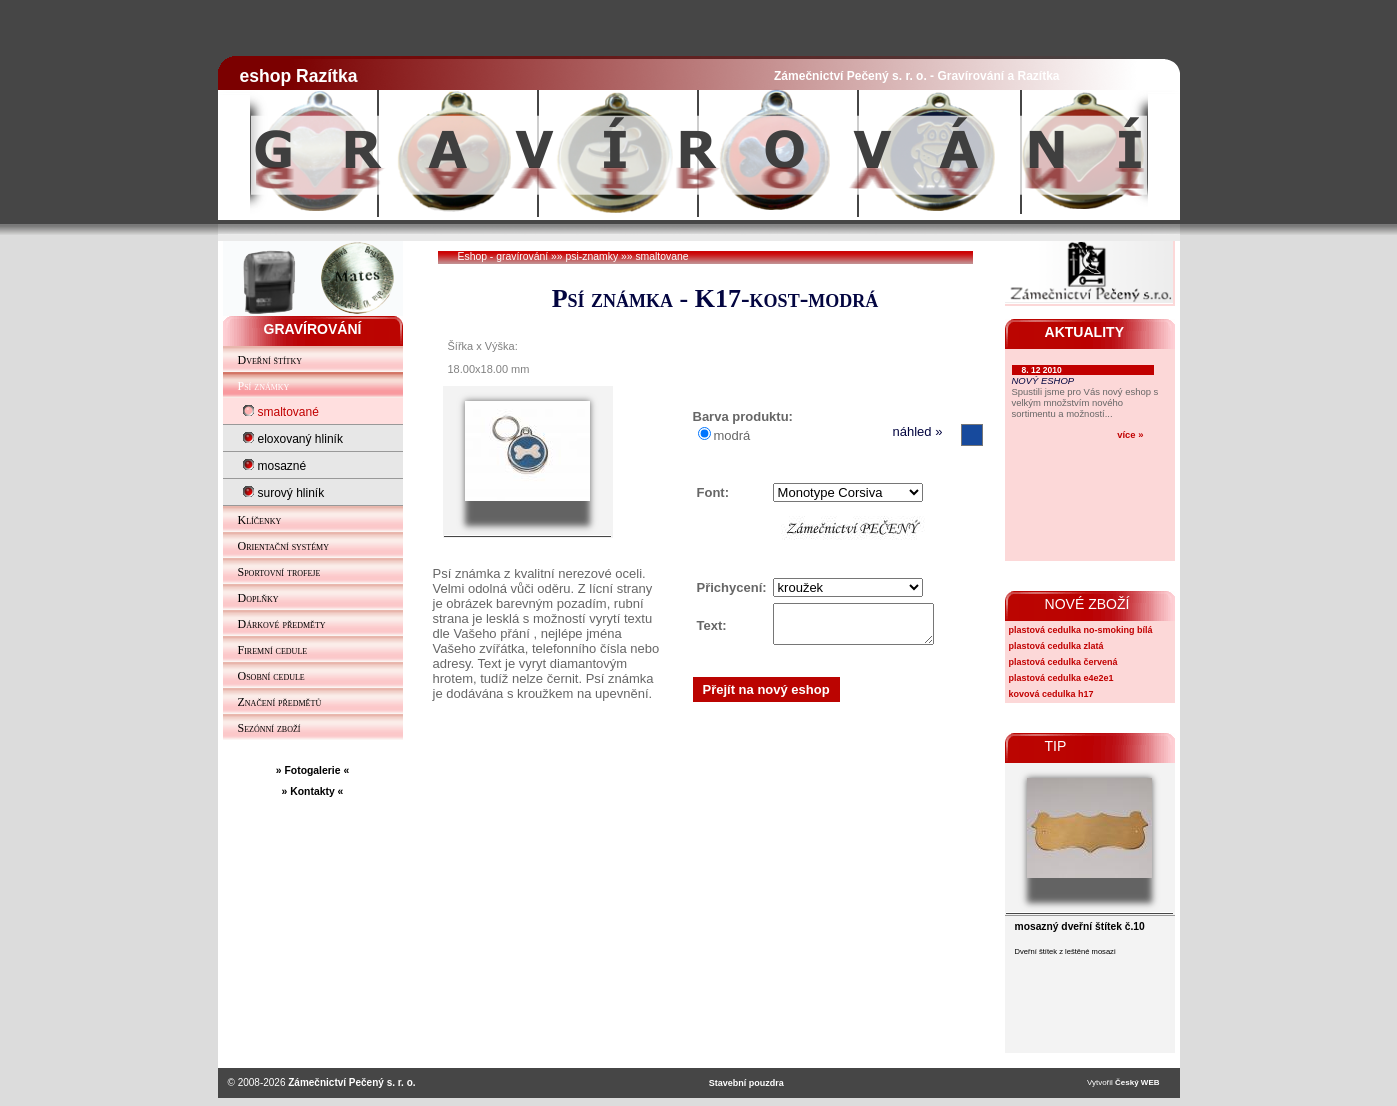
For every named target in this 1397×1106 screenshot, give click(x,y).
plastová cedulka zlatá (1056, 646)
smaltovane (661, 256)
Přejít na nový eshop (766, 695)
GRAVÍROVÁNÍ (313, 329)
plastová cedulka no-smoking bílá (1081, 630)
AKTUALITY (1085, 332)
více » (1130, 434)
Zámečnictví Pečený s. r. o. (351, 1082)
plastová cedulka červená (1063, 662)
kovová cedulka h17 (1051, 694)
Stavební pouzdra (746, 1083)
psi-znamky (592, 256)
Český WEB (1137, 1082)
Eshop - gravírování (503, 256)
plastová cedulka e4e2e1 (1061, 678)
